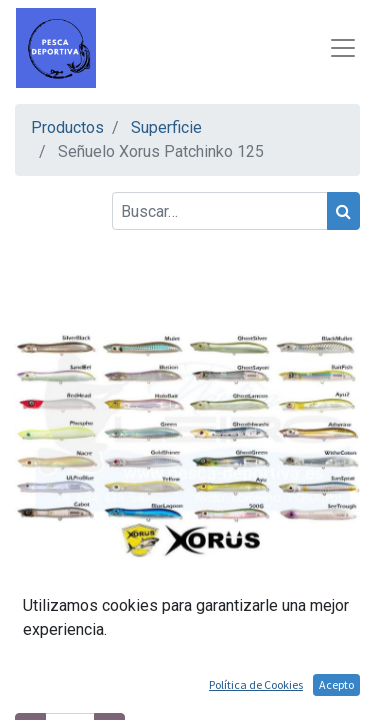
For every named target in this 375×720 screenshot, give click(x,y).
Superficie (166, 127)
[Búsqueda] (343, 211)
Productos (67, 127)
